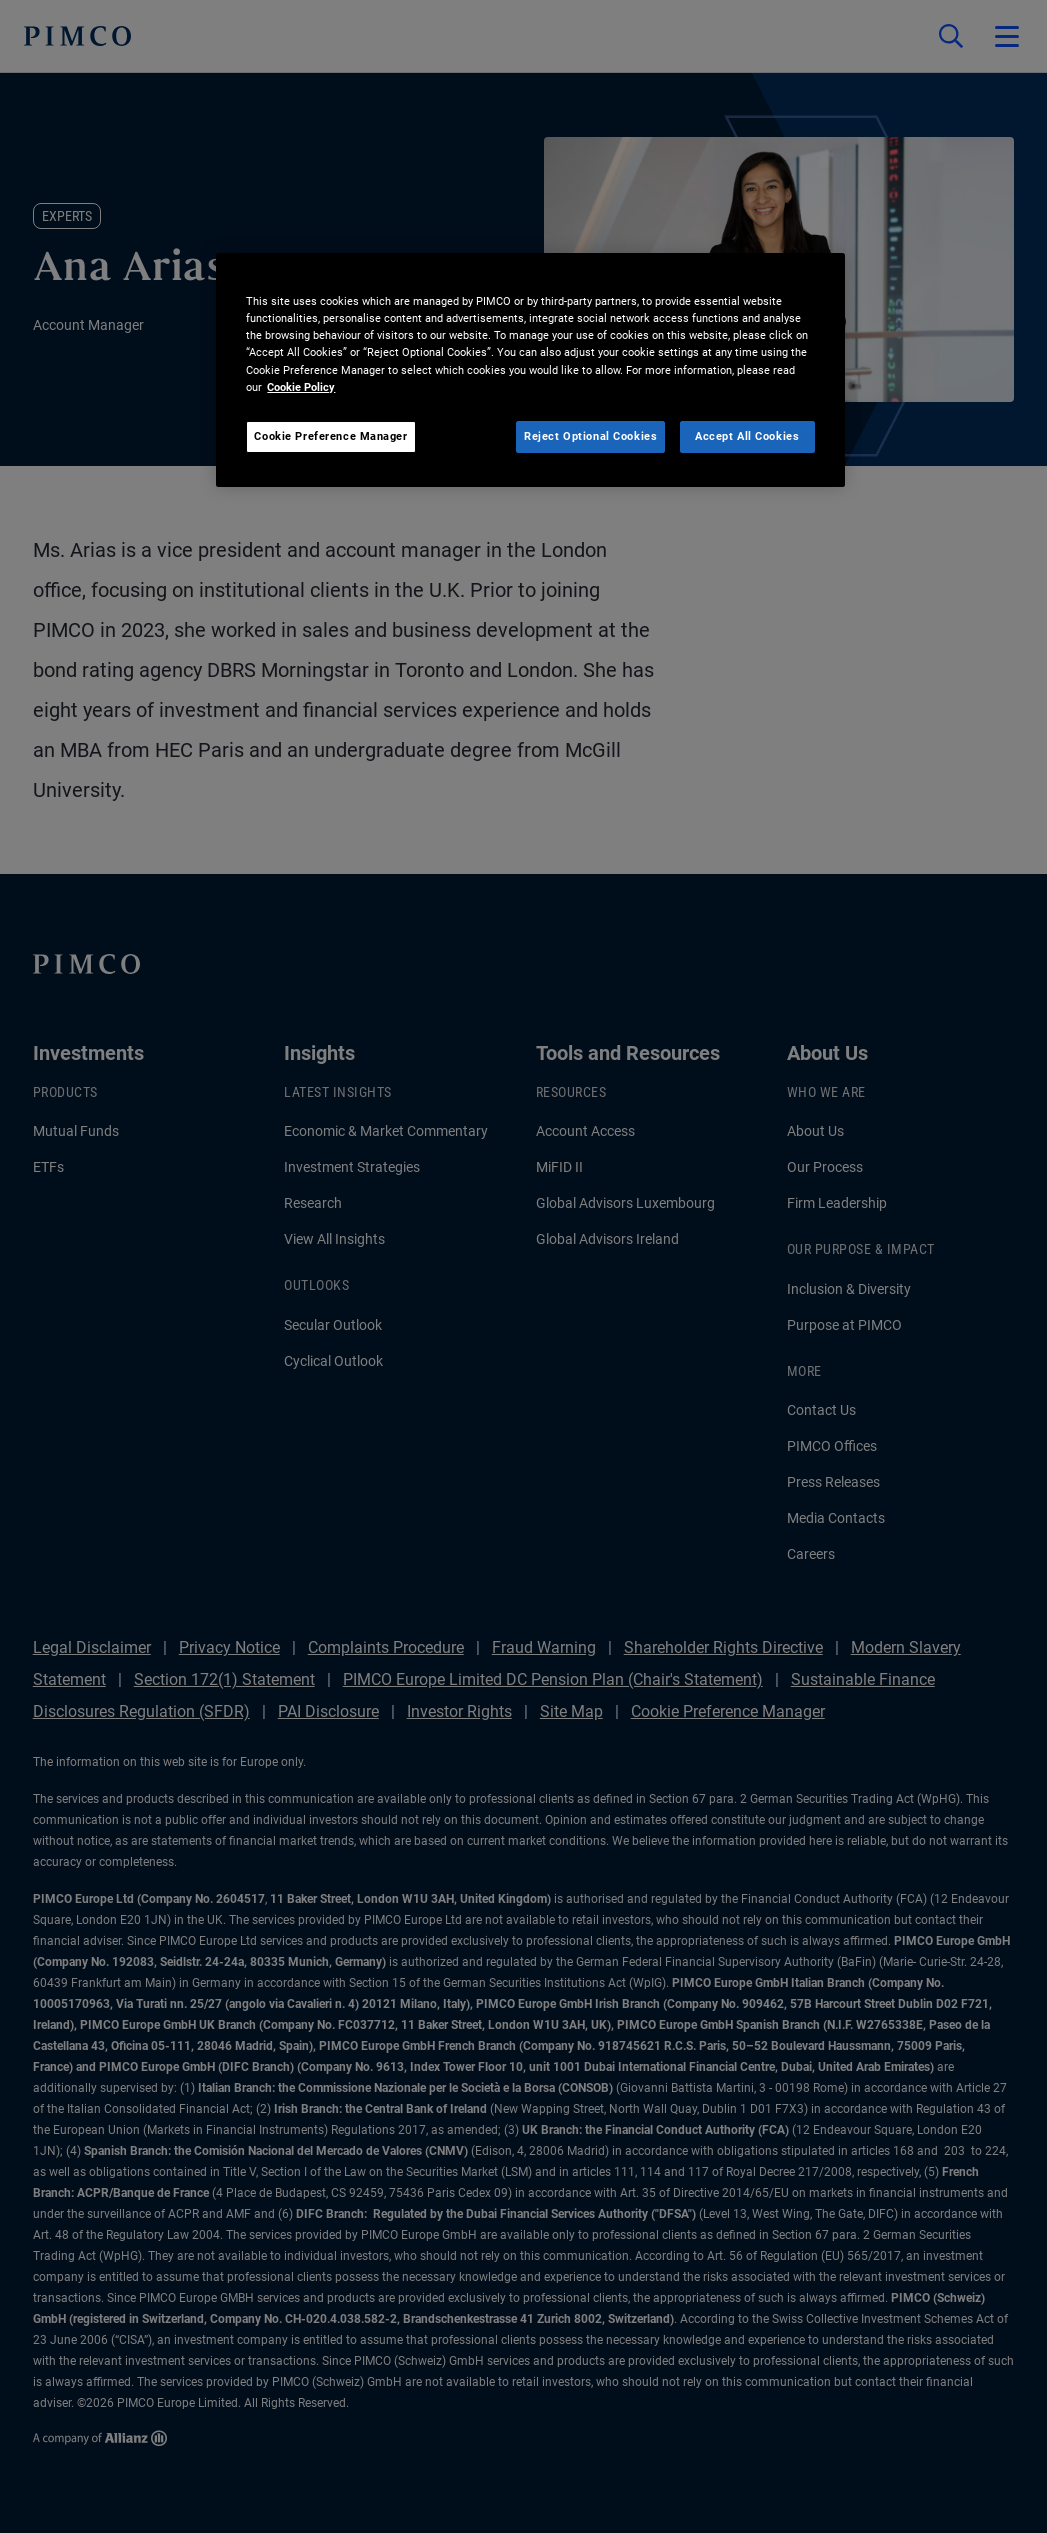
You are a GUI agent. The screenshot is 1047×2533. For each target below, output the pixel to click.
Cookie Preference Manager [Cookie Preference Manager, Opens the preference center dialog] (330, 436)
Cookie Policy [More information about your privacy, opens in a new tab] (301, 387)
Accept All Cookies (747, 436)
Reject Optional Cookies (590, 436)
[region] (530, 369)
